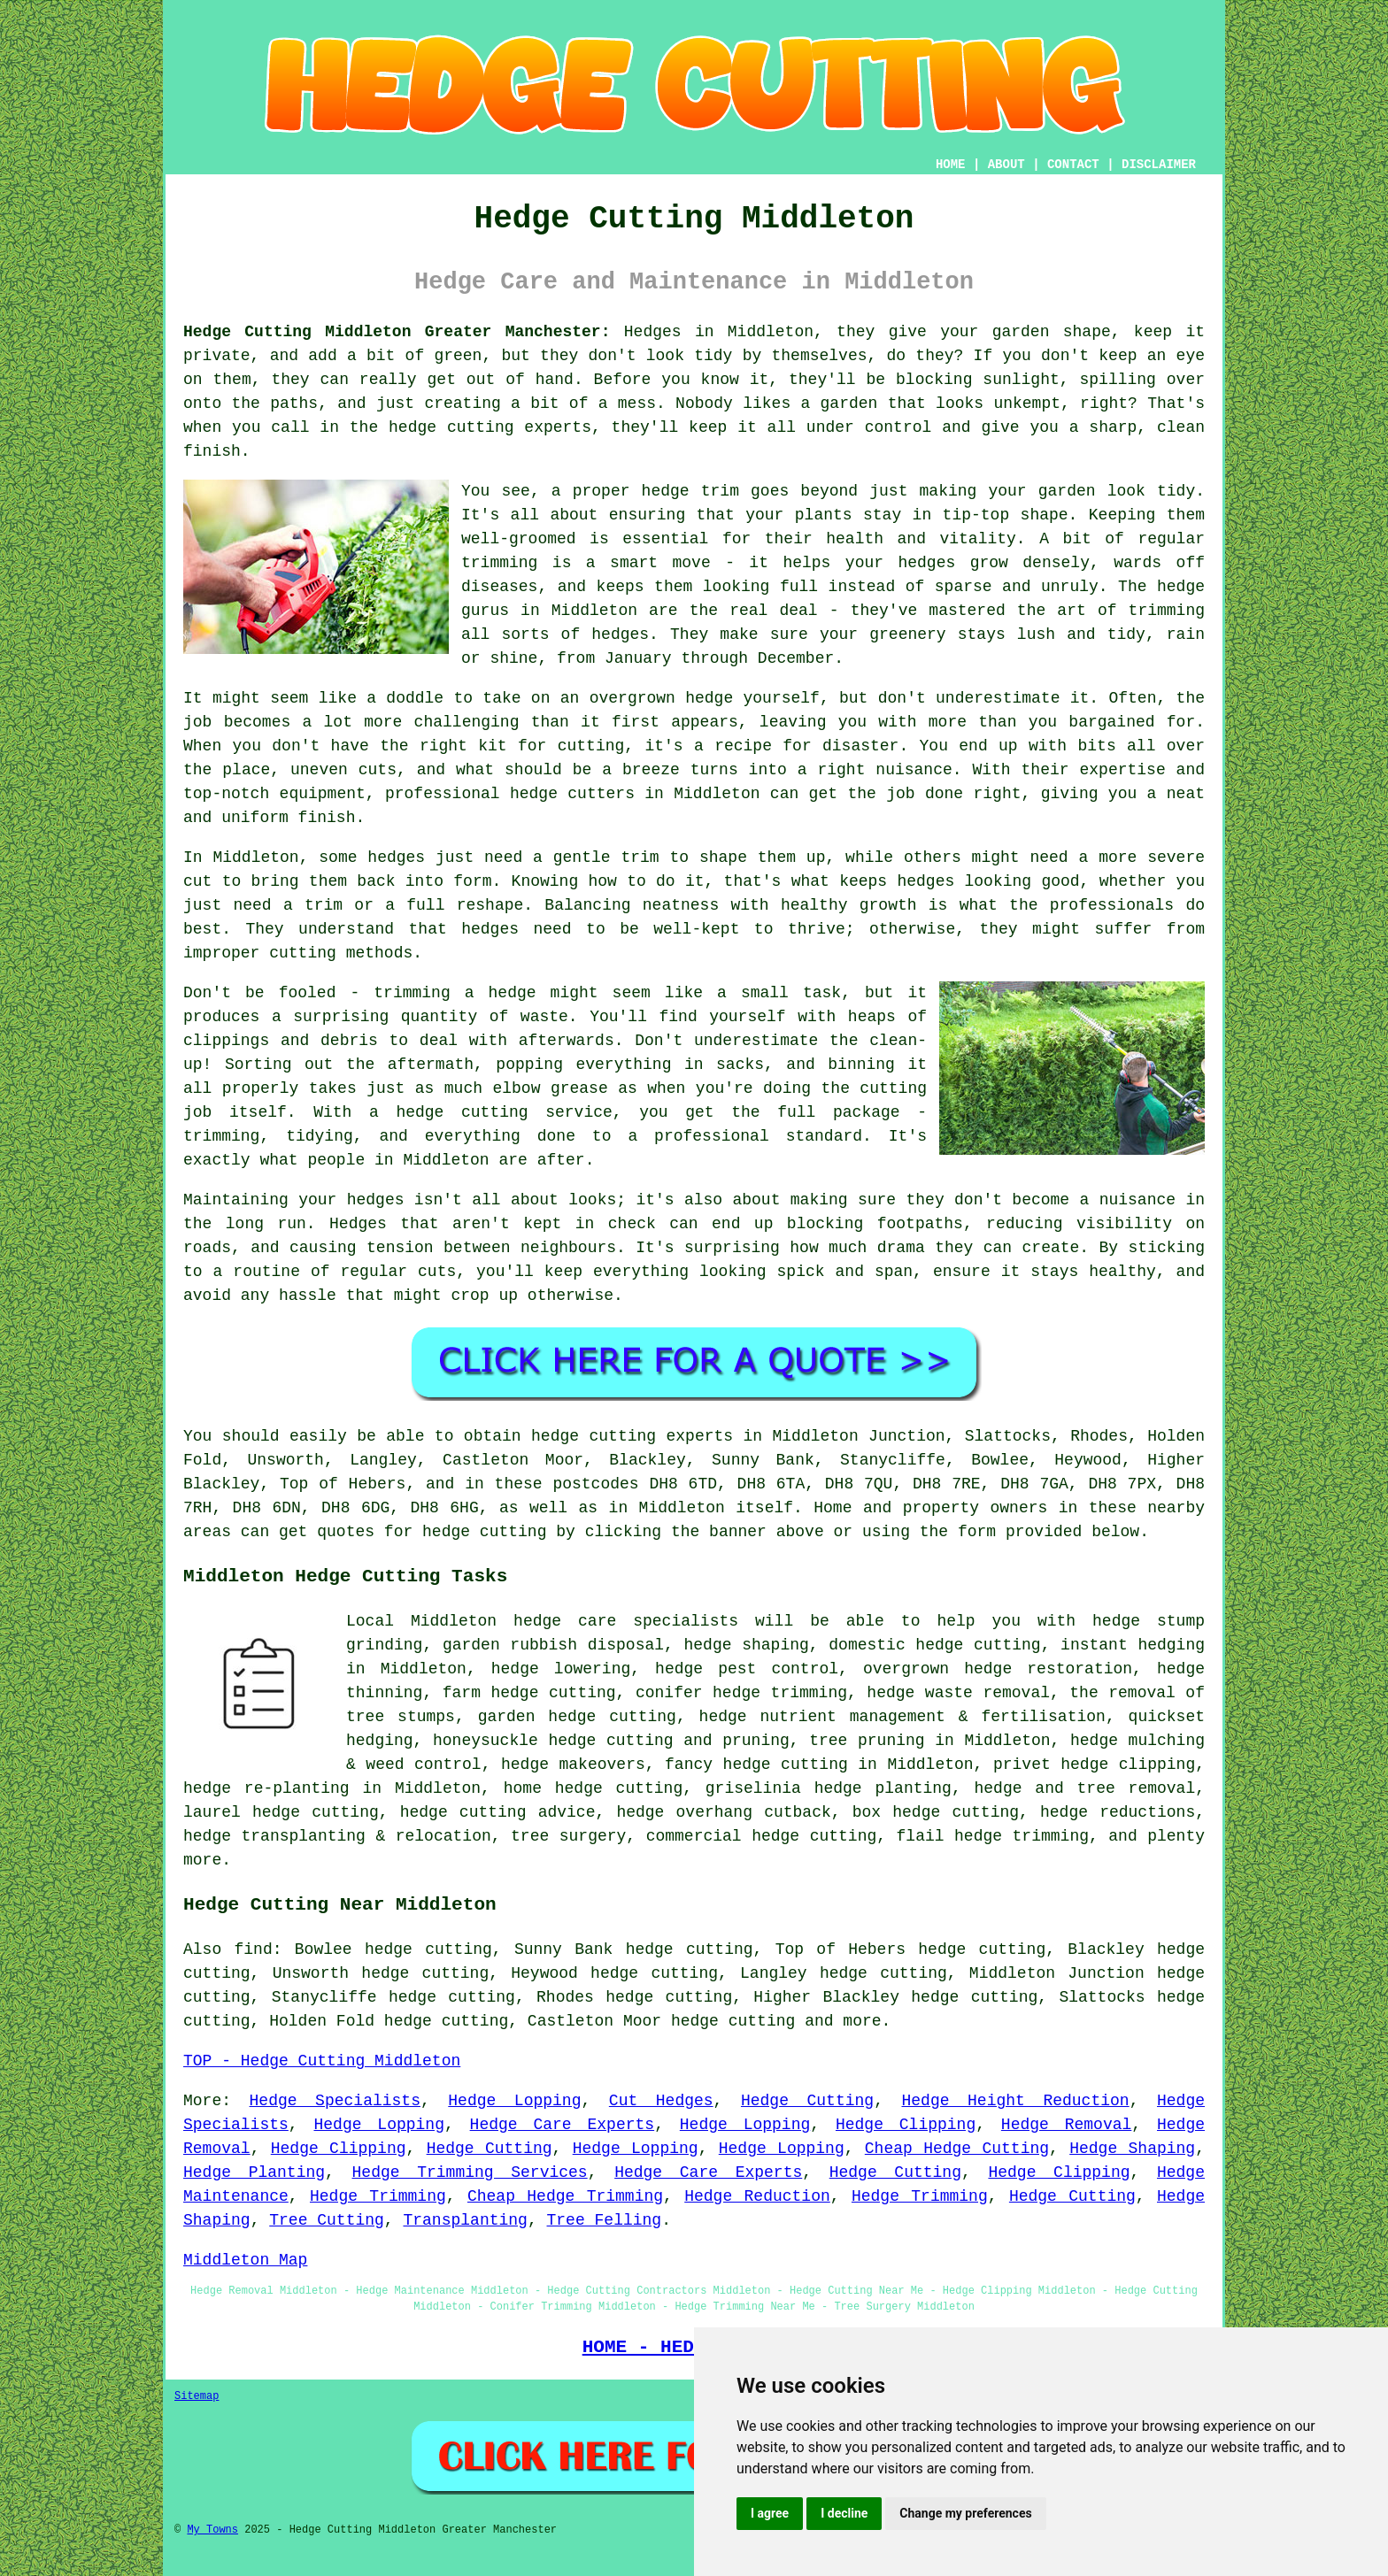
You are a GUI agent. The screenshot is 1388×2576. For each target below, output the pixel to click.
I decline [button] (844, 2513)
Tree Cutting (326, 2220)
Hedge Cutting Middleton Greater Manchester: (396, 332)
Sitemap (196, 2396)
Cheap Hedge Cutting (957, 2148)
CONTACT (1073, 165)
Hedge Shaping (1132, 2148)
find (254, 1949)
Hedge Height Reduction (1015, 2101)
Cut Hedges (661, 2101)
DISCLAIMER (1159, 165)
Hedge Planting (254, 2172)
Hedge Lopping (514, 2101)
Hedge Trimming (378, 2196)
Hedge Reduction (757, 2196)
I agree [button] (770, 2513)
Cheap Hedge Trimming (565, 2196)
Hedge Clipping (905, 2125)
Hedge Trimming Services (470, 2172)
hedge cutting (552, 1693)
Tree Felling (604, 2220)
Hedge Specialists (335, 2101)
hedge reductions (1117, 1812)
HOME (951, 165)
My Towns (212, 2530)
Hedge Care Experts (562, 2125)
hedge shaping (746, 1645)
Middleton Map (245, 2260)
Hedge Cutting (807, 2101)
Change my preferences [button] (965, 2513)
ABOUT (1006, 165)
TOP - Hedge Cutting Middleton (321, 2061)
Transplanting (465, 2220)
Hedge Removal (1066, 2125)
